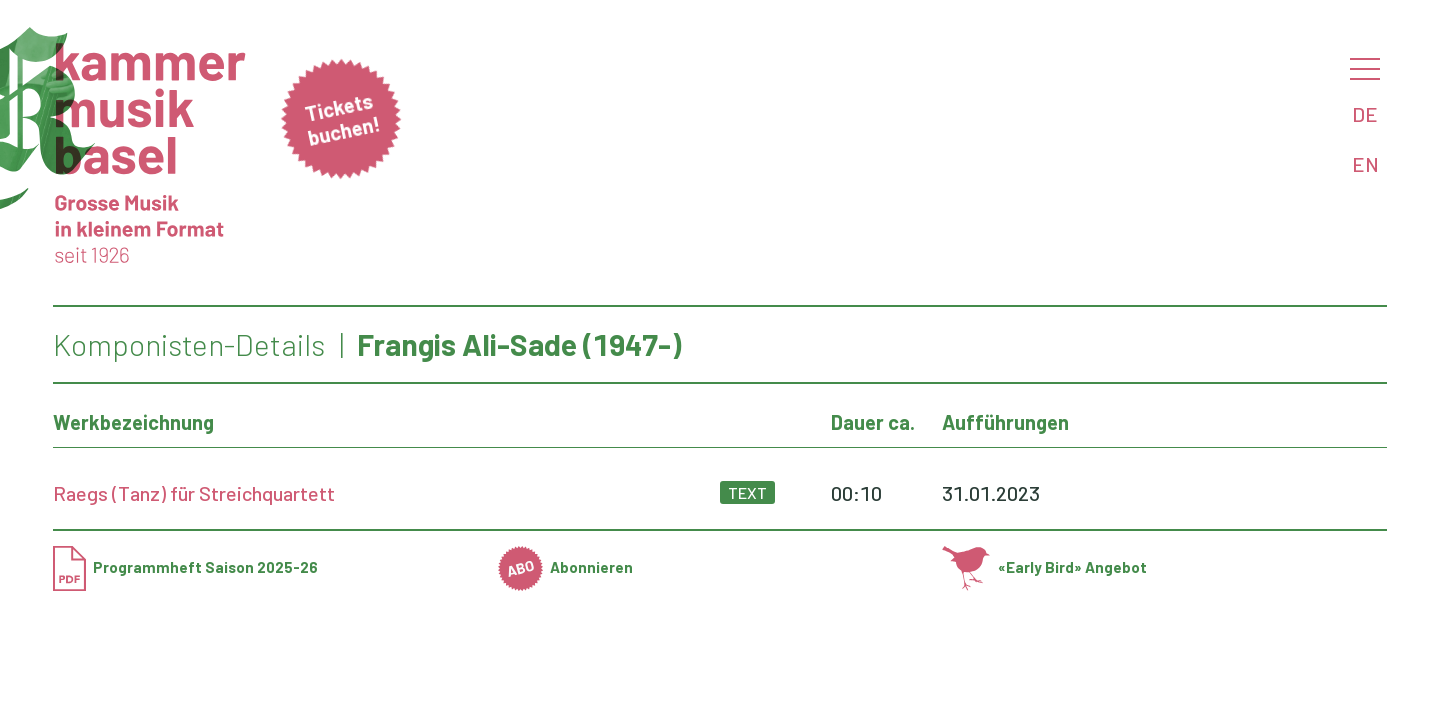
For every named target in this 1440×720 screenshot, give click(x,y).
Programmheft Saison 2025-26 (185, 567)
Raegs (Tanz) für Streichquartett (194, 493)
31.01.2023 (991, 493)
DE (1365, 114)
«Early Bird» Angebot (1044, 567)
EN (1365, 164)
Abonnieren (566, 567)
